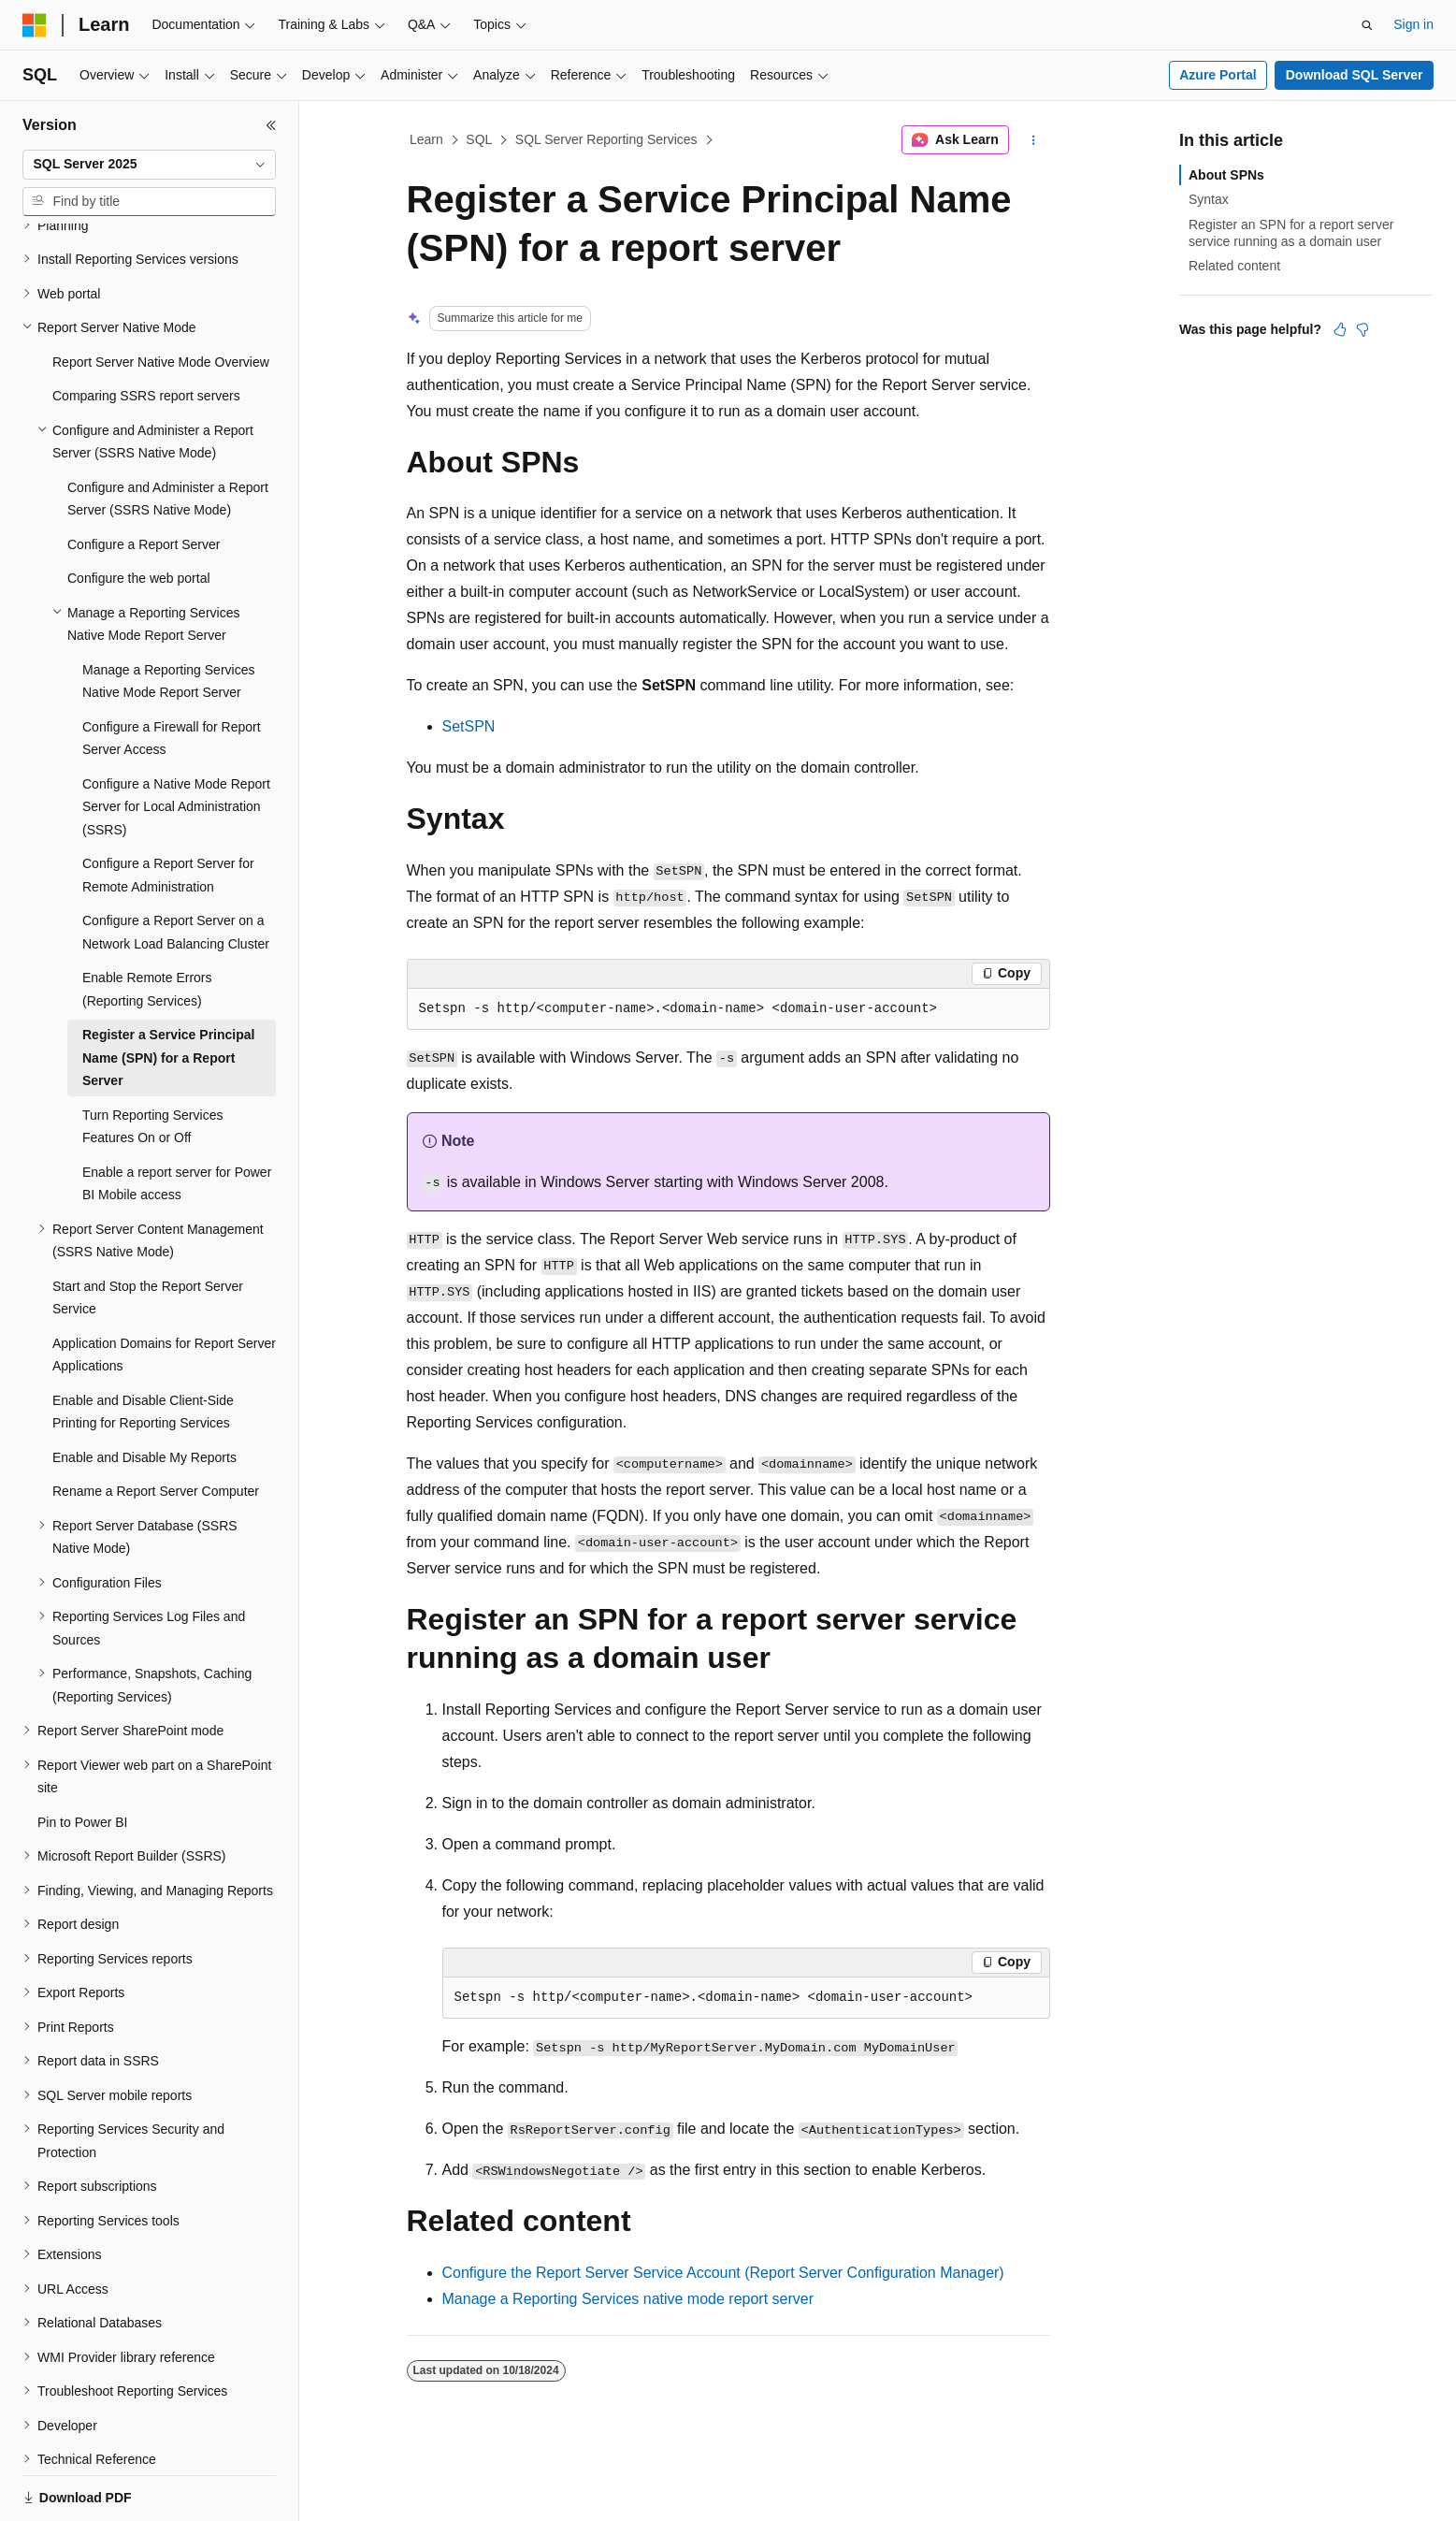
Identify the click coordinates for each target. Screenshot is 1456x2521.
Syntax (1209, 199)
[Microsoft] (34, 25)
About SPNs (1226, 174)
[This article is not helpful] (1362, 329)
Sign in (1413, 24)
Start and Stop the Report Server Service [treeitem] (147, 1233)
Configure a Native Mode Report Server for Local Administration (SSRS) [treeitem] (176, 742)
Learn (426, 139)
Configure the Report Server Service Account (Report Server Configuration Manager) (723, 2273)
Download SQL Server (1354, 74)
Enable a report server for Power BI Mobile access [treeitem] (176, 1119)
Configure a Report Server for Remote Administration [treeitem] (168, 810)
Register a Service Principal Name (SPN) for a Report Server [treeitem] (168, 993)
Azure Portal (1217, 74)
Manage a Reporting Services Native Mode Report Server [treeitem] (168, 617)
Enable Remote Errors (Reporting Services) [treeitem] (147, 925)
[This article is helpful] (1340, 329)
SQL (479, 139)
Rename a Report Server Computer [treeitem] (155, 1426)
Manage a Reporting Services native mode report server (628, 2299)
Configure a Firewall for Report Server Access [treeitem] (171, 674)
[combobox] (149, 165)
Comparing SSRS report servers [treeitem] (146, 331)
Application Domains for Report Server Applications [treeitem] (164, 1290)
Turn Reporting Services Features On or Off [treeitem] (152, 1062)
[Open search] (1367, 25)
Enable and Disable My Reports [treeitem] (144, 1392)
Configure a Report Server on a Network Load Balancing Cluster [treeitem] (175, 867)
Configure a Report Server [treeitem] (143, 479)
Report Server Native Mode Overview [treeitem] (160, 297)
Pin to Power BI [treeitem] (82, 1757)
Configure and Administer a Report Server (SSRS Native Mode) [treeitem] (167, 434)
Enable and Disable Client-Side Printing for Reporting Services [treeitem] (143, 1347)
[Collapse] (271, 125)
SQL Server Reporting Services (606, 139)
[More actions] (1032, 140)
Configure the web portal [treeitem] (138, 513)
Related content (1234, 265)
